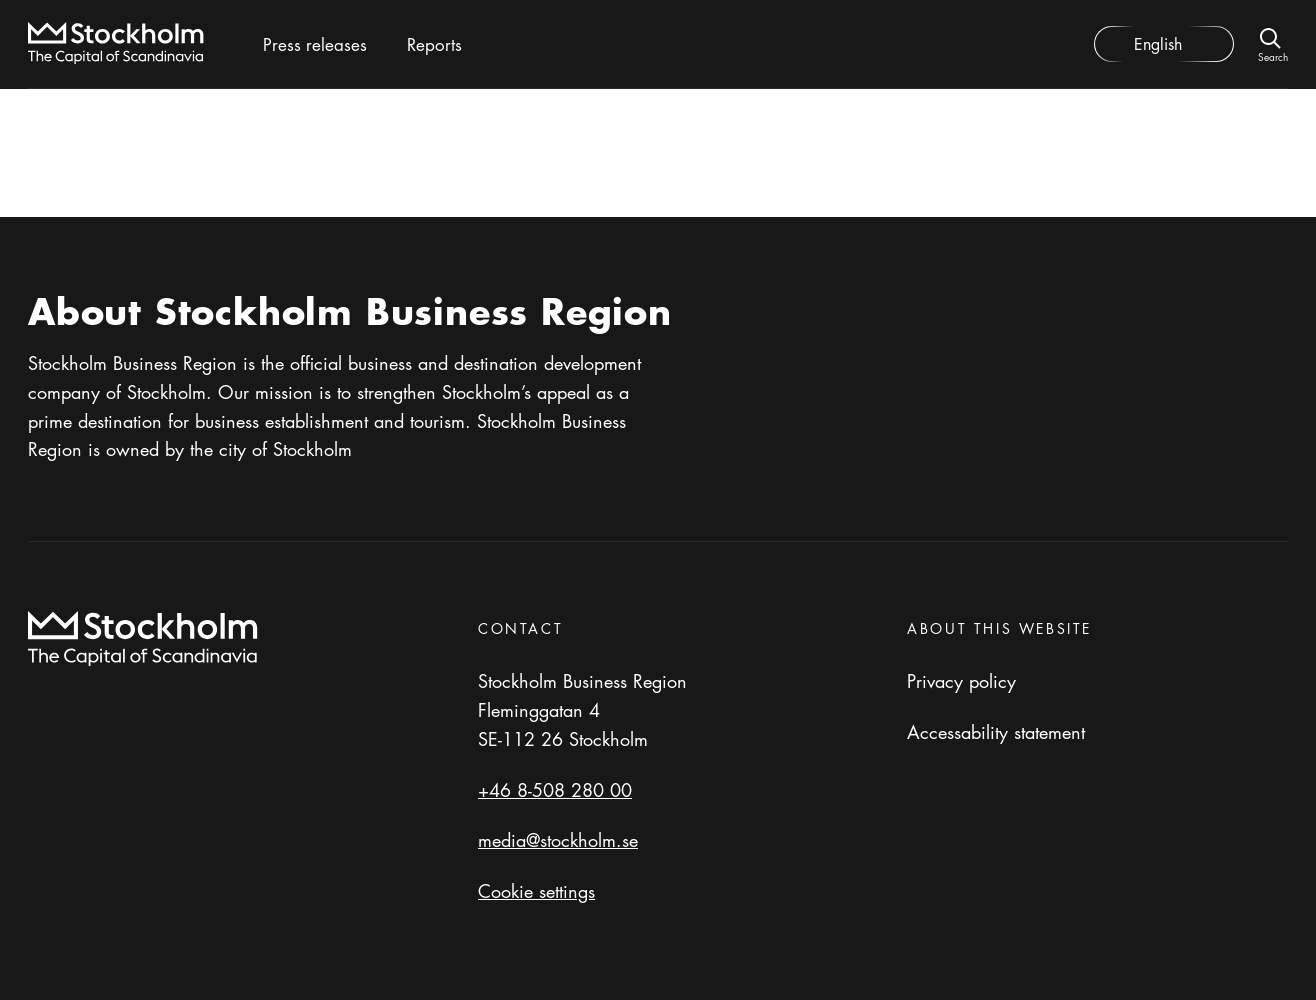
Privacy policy (961, 681)
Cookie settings (536, 891)
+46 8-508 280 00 (555, 790)
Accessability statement (996, 732)
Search (1273, 55)
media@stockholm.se (558, 840)
